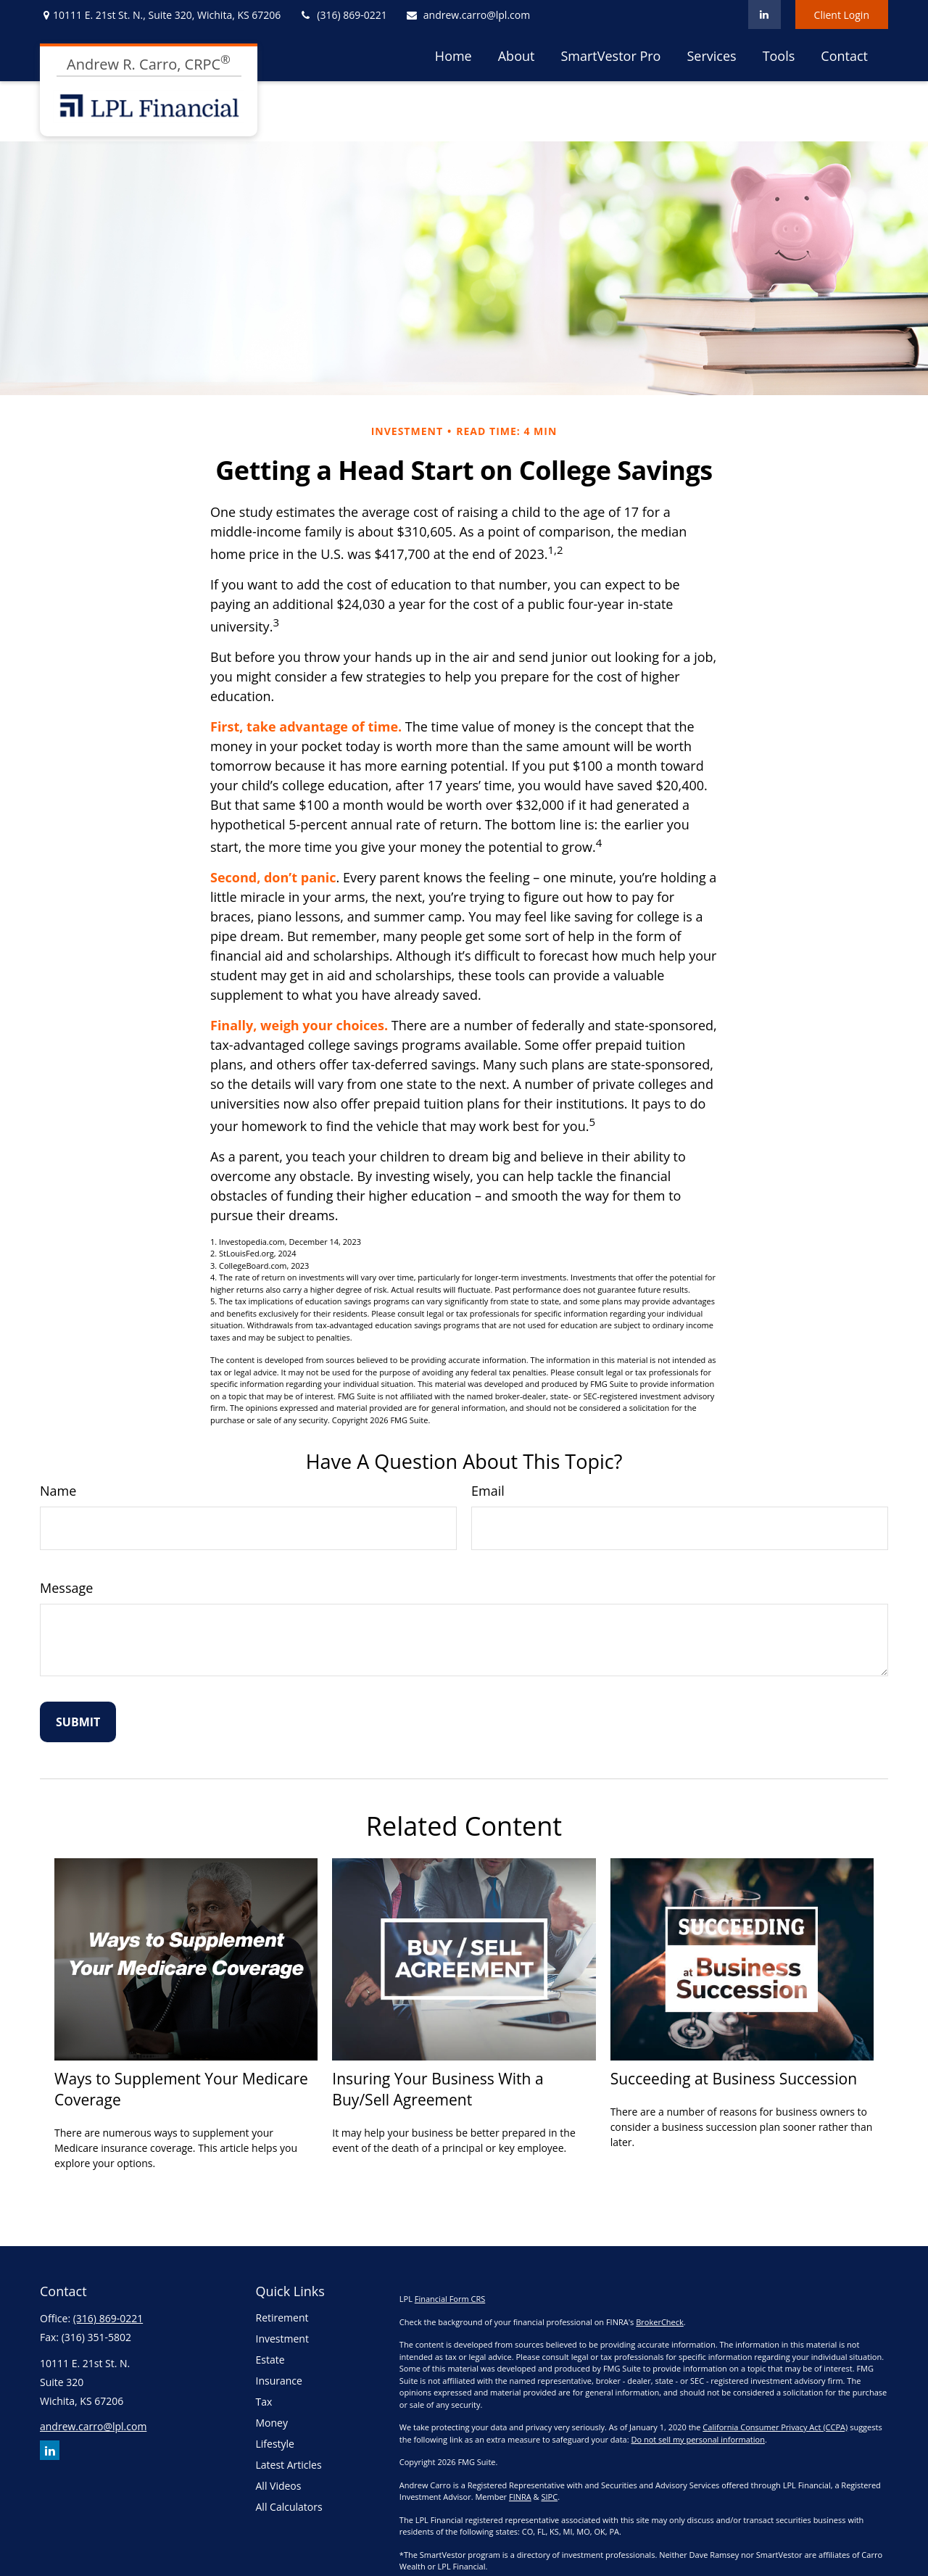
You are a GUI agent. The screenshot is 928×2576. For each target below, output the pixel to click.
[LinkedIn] (764, 14)
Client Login (841, 15)
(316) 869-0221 (342, 15)
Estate (270, 2359)
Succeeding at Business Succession (733, 2078)
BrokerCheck (660, 2321)
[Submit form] (78, 1722)
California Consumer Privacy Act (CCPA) (775, 2427)
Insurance (279, 2380)
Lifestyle (275, 2444)
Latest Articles (289, 2465)
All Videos (279, 2486)
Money (272, 2423)
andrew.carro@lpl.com (467, 15)
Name (58, 1490)
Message (66, 1587)
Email (488, 1490)
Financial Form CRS (450, 2298)
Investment (282, 2338)
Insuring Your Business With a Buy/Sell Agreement (437, 2089)
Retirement (282, 2317)
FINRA (520, 2496)
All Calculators (289, 2507)
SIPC (549, 2496)
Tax (264, 2402)
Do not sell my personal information (697, 2439)
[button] (453, 55)
